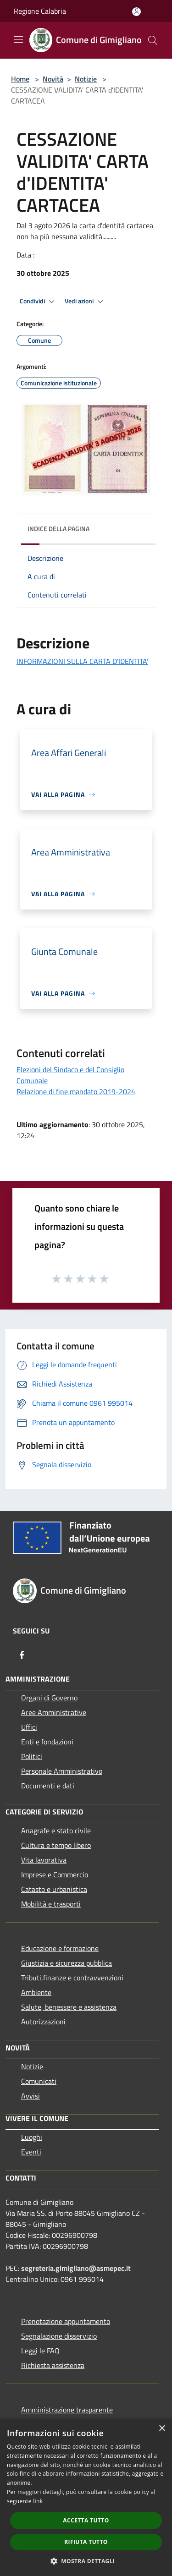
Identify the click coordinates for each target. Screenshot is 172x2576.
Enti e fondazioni (47, 1741)
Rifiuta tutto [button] (86, 2542)
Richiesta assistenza (52, 2365)
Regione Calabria (40, 10)
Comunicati (38, 2081)
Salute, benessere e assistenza (69, 2006)
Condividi (38, 301)
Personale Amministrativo (61, 1770)
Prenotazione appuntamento (65, 2321)
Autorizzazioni (43, 2021)
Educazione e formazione (60, 1948)
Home (20, 78)
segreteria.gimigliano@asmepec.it (76, 2268)
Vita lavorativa (44, 1859)
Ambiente (36, 1992)
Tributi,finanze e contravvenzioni (72, 1977)
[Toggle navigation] (18, 39)
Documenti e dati (47, 1785)
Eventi (31, 2151)
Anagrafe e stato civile (56, 1830)
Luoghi (31, 2137)
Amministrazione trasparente (67, 2409)
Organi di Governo (49, 1697)
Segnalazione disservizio (59, 2335)
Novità (53, 78)
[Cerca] (152, 40)
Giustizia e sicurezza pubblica (66, 1962)
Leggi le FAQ (40, 2350)
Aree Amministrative (53, 1712)
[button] (86, 2560)
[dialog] (86, 2497)
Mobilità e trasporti (51, 1903)
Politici (31, 1756)
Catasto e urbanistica (54, 1889)
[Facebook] (22, 1655)
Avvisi (30, 2095)
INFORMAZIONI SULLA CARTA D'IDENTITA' (82, 661)
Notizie (86, 78)
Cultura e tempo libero (56, 1845)
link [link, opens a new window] (38, 2501)
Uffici (29, 1726)
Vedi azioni (85, 301)
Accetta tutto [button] (86, 2520)
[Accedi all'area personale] (136, 11)
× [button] (161, 2428)
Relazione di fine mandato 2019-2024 (76, 1091)
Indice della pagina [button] (58, 528)
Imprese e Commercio (54, 1874)
